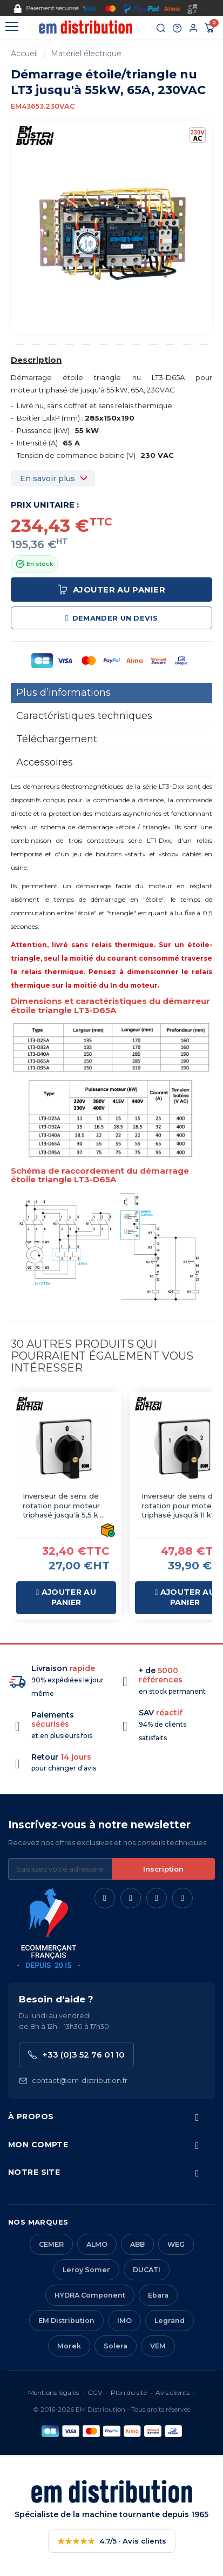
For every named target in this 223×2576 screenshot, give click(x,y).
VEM (158, 2346)
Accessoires (44, 762)
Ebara (158, 2295)
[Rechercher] (161, 28)
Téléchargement (56, 739)
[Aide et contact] (177, 28)
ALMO (96, 2244)
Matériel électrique (86, 53)
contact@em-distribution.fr (73, 2080)
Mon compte (38, 2144)
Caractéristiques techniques (84, 716)
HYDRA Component (90, 2295)
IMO (124, 2321)
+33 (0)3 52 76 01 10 (76, 2054)
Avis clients (173, 2392)
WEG (176, 2244)
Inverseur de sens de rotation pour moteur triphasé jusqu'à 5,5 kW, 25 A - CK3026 (65, 1506)
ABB (137, 2244)
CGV (94, 2392)
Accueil (24, 53)
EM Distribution (66, 2321)
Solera (115, 2346)
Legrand (169, 2321)
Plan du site (129, 2392)
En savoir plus (47, 478)
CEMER (51, 2244)
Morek (69, 2346)
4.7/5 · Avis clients (111, 2541)
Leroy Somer (86, 2270)
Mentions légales (53, 2392)
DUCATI (146, 2270)
